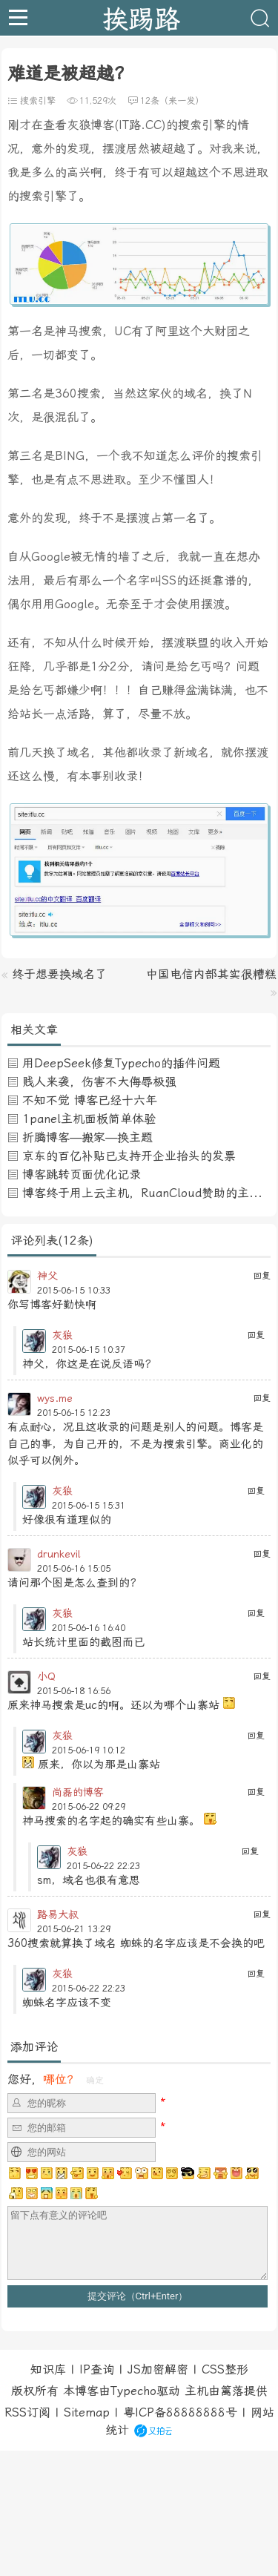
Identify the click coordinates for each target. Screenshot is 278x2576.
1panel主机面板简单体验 (89, 1119)
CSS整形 (225, 2369)
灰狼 (62, 1335)
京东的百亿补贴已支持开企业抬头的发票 (129, 1156)
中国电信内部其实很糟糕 (211, 974)
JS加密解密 (158, 2369)
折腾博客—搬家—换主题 (87, 1137)
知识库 (48, 2369)
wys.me (55, 1398)
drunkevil (58, 1554)
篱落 (232, 2391)
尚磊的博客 (78, 1792)
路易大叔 (58, 1914)
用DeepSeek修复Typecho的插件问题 (121, 1063)
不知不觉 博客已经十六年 (89, 1100)
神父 (47, 1276)
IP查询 (96, 2369)
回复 (262, 1276)
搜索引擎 (38, 101)
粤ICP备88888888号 (180, 2412)
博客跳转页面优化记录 (81, 1174)
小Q (46, 1676)
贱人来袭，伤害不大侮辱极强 (99, 1082)
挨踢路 (141, 18)
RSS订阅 (27, 2412)
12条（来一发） (172, 101)
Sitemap (87, 2412)
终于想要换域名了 (59, 974)
